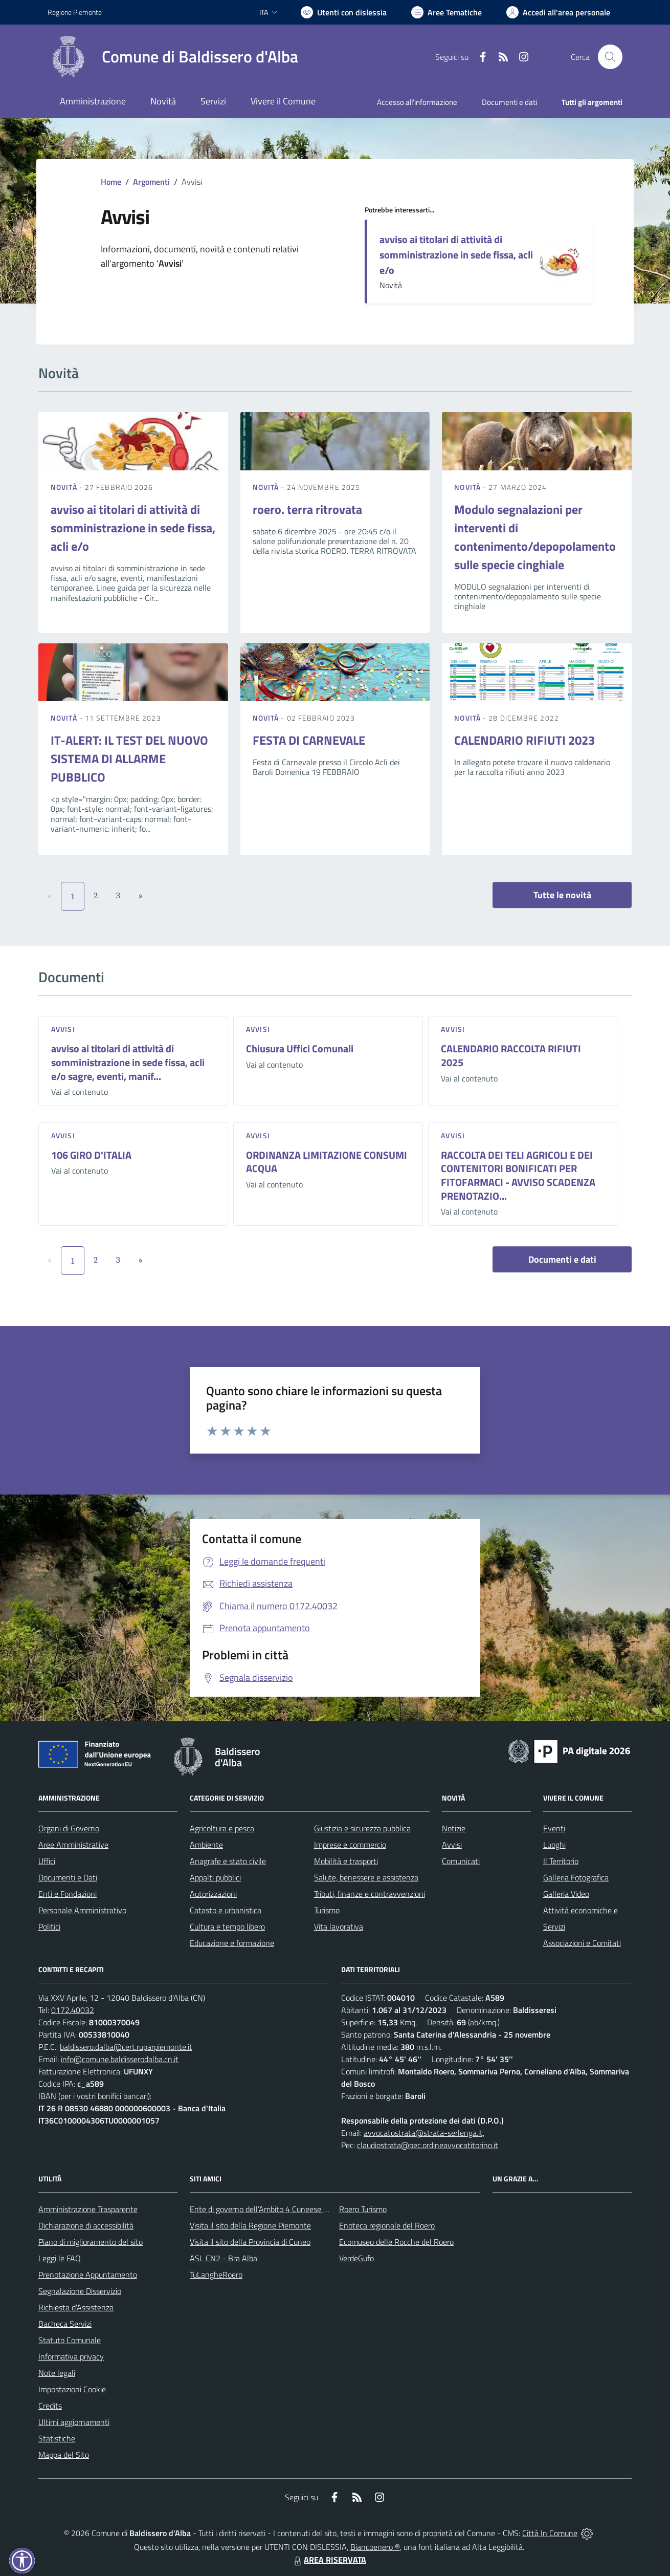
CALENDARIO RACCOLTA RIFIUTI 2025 (511, 1055)
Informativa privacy (71, 2356)
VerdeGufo (356, 2258)
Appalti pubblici (215, 1877)
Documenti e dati (562, 1259)
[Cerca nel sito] (610, 57)
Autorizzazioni (213, 1894)
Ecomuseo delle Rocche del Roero (396, 2242)
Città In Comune (549, 2533)
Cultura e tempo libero (227, 1926)
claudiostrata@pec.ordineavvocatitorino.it (427, 2145)
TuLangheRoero (216, 2274)
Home (111, 182)
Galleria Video (566, 1894)
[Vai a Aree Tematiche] (446, 12)
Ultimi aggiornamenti (73, 2422)
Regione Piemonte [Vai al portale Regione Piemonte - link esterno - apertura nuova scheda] (75, 12)
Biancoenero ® (375, 2547)
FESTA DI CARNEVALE (309, 740)
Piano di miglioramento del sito (90, 2242)
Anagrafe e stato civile (228, 1861)
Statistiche (56, 2438)
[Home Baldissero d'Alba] (173, 57)
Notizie (453, 1828)
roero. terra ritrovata (307, 509)
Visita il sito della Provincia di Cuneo (250, 2242)
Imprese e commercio (350, 1844)
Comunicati (461, 1861)
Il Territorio (560, 1861)
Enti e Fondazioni (67, 1894)
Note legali (56, 2373)
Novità (65, 487)
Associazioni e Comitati (582, 1943)
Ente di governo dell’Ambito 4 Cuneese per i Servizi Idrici (284, 2209)
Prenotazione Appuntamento (87, 2274)
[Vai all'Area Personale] (558, 12)
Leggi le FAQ (59, 2258)
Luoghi (554, 1844)
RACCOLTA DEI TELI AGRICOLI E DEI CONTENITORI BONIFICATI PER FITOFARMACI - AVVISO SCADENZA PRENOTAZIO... (518, 1175)
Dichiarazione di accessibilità (85, 2225)
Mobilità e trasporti (346, 1861)
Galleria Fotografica (576, 1877)
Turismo (327, 1910)
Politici (49, 1926)
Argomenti (151, 182)
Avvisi (63, 1029)
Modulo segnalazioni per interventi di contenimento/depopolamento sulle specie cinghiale (535, 537)
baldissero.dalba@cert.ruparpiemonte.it (126, 2047)
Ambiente (206, 1844)
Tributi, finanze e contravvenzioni (369, 1894)
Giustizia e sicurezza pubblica (362, 1828)
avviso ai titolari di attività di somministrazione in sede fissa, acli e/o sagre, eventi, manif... (128, 1062)
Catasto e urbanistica (225, 1910)
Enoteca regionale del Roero (387, 2225)
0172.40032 (72, 2010)
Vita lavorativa (338, 1926)
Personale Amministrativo (82, 1910)
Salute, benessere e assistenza (366, 1877)
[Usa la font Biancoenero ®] (343, 12)
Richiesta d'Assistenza (76, 2307)
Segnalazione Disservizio (79, 2291)
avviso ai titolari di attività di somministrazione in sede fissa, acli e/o (456, 254)
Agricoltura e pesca (222, 1828)
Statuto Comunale (69, 2340)
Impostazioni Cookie (72, 2389)
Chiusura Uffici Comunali (299, 1048)
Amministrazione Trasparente (88, 2209)
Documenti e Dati (67, 1877)
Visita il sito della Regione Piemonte (250, 2225)
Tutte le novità (562, 895)
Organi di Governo (68, 1828)
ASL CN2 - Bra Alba (223, 2258)
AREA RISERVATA (329, 2559)
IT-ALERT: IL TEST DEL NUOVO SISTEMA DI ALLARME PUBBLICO (129, 758)
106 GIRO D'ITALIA (91, 1155)
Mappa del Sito (63, 2455)
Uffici (46, 1861)
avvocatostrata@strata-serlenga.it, (424, 2133)
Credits (50, 2405)
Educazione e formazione (232, 1943)
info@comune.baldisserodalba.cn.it (119, 2059)
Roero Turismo (363, 2209)
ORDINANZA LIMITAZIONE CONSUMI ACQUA (326, 1162)
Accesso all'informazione (417, 102)
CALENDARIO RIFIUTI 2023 (524, 740)
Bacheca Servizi (65, 2324)
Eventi (554, 1828)
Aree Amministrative (73, 1844)
